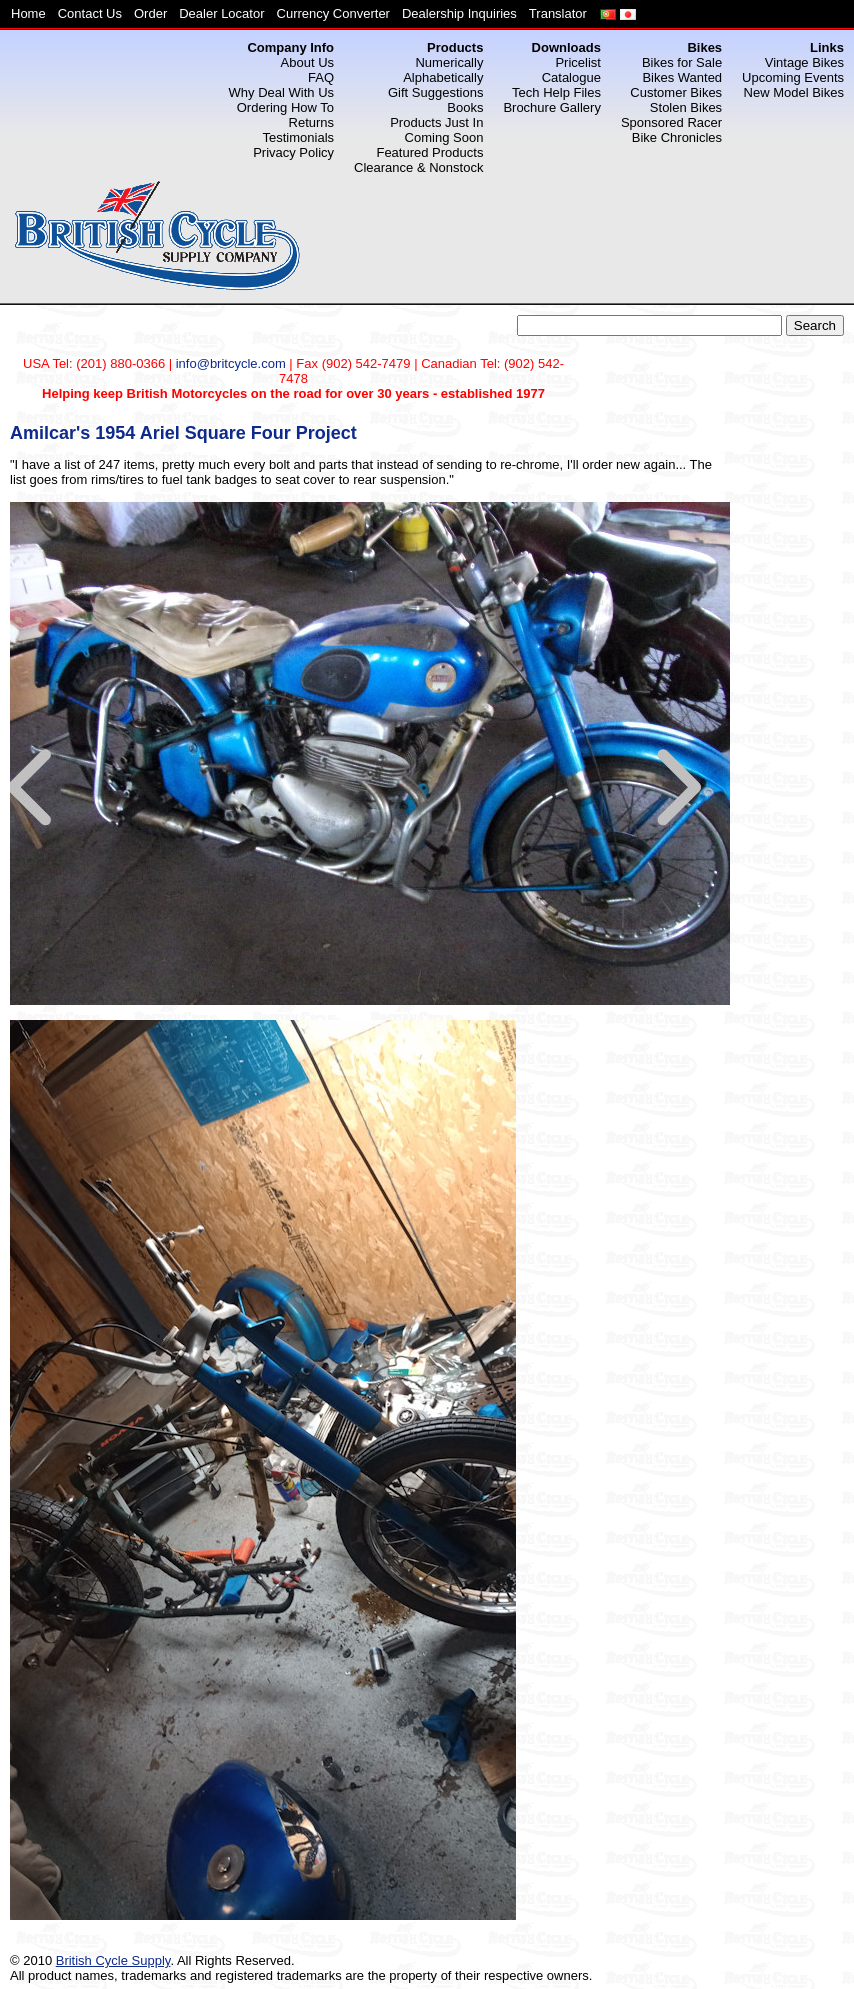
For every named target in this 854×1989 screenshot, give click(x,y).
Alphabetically (443, 77)
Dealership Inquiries (459, 13)
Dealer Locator (221, 13)
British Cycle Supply (113, 1960)
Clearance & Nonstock (418, 167)
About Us (307, 62)
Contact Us (90, 13)
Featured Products (429, 152)
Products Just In (436, 122)
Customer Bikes (676, 92)
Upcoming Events (793, 77)
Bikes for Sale (682, 62)
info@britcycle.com (231, 363)
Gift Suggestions (435, 92)
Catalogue (571, 77)
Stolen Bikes (686, 107)
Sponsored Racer (671, 122)
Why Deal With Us (281, 92)
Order (150, 13)
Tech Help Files (556, 92)
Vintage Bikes (804, 62)
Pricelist (578, 62)
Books (465, 107)
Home (28, 13)
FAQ (321, 77)
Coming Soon (444, 137)
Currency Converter (333, 13)
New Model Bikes (794, 92)
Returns (312, 122)
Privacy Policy (293, 152)
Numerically (449, 62)
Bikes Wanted (682, 77)
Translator (558, 13)
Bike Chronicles (677, 137)
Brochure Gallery (552, 107)
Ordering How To (285, 107)
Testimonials (299, 137)
